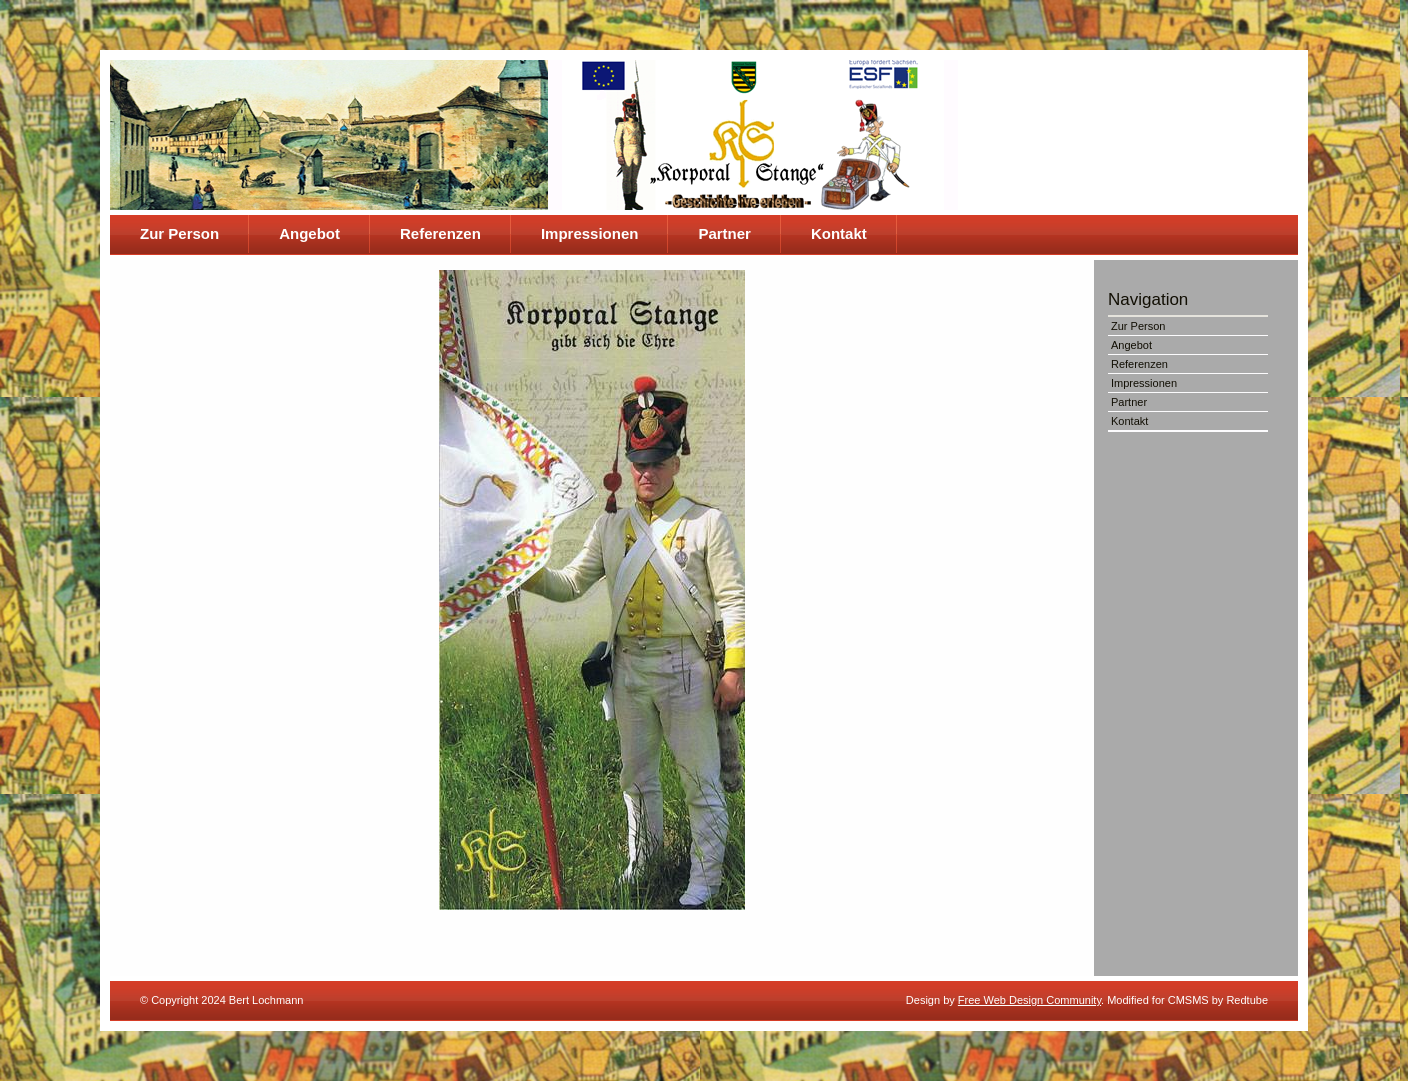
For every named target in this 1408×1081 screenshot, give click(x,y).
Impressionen (590, 233)
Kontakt (839, 233)
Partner (724, 233)
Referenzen (440, 233)
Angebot (309, 233)
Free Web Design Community (1029, 1000)
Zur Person (179, 233)
